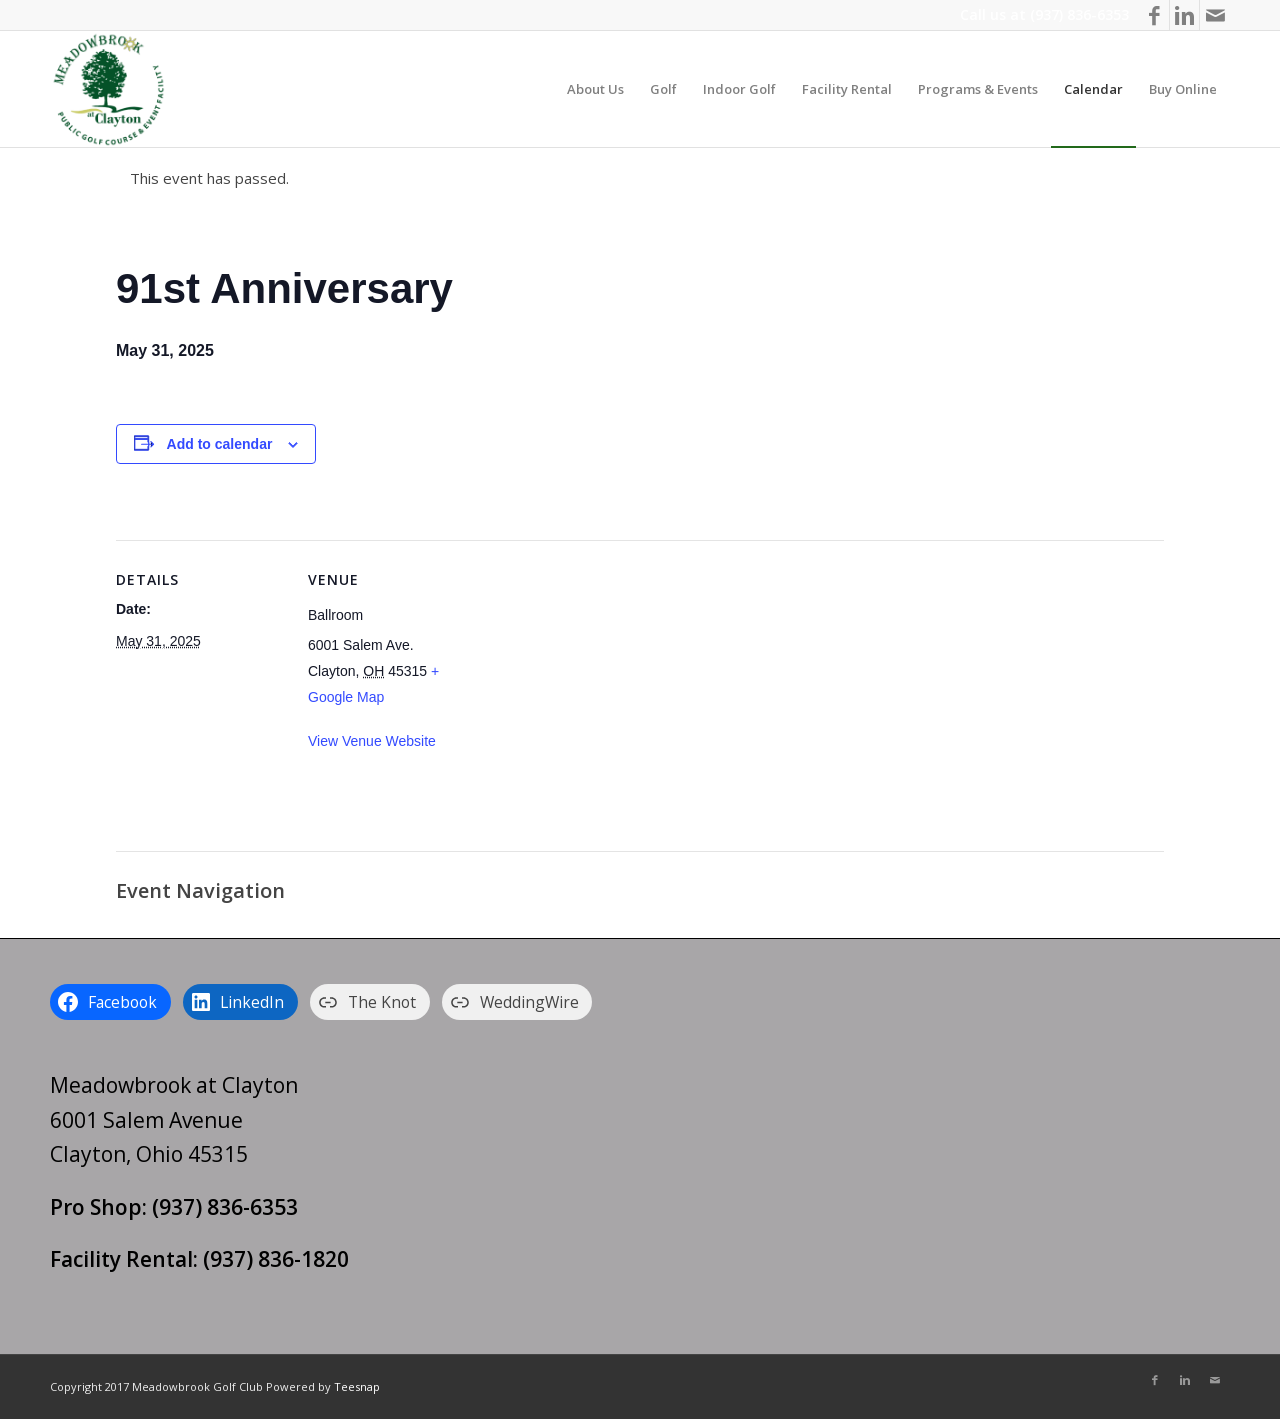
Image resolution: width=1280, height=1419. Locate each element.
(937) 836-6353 (1079, 14)
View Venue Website (372, 741)
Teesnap (357, 1386)
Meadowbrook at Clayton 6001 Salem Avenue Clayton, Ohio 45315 (174, 1119)
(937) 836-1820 (276, 1259)
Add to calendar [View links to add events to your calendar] (220, 444)
